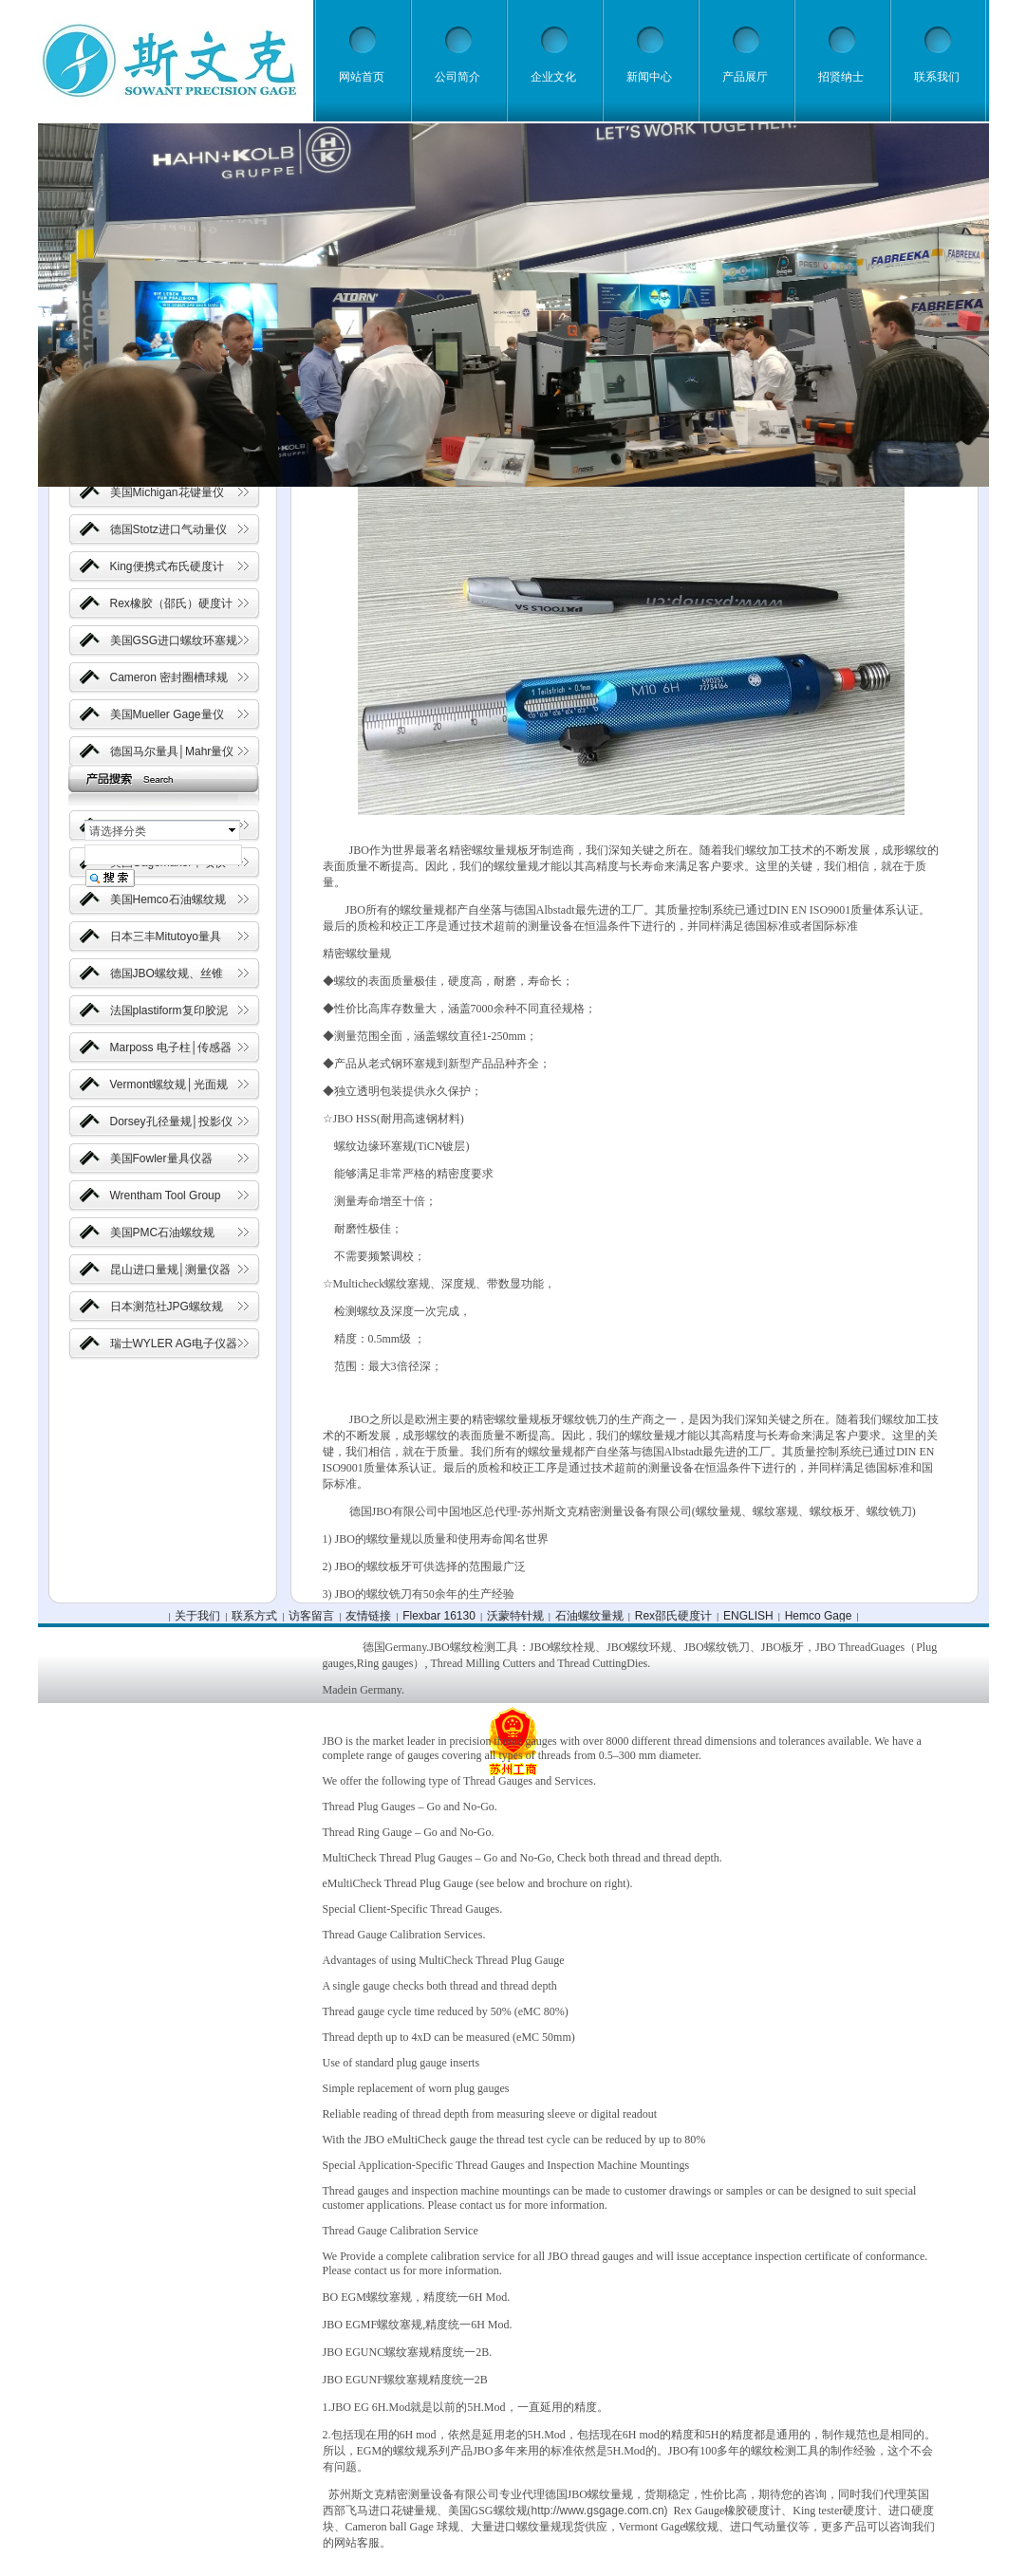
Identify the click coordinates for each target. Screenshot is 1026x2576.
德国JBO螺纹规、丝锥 (166, 973)
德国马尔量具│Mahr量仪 (172, 751)
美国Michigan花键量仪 (167, 492)
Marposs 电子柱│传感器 (171, 1047)
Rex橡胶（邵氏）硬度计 (171, 603)
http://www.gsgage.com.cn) (600, 2510)
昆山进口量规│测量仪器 (171, 1269)
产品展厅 (745, 76)
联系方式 (254, 1615)
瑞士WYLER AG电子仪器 (174, 1343)
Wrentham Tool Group (165, 1195)
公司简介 (457, 76)
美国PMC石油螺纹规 (162, 1232)
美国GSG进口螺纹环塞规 (174, 640)
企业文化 (553, 76)
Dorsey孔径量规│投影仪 (171, 1121)
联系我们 (937, 76)
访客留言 (311, 1615)
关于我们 (197, 1615)
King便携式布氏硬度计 (167, 566)
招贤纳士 (841, 76)
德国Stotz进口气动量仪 (168, 529)
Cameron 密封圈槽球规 (169, 677)
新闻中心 (649, 76)
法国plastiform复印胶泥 (169, 1010)
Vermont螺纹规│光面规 (169, 1084)
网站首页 (361, 76)
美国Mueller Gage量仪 (167, 714)
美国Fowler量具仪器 (161, 1158)
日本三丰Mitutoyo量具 (165, 936)
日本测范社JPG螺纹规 (166, 1306)
